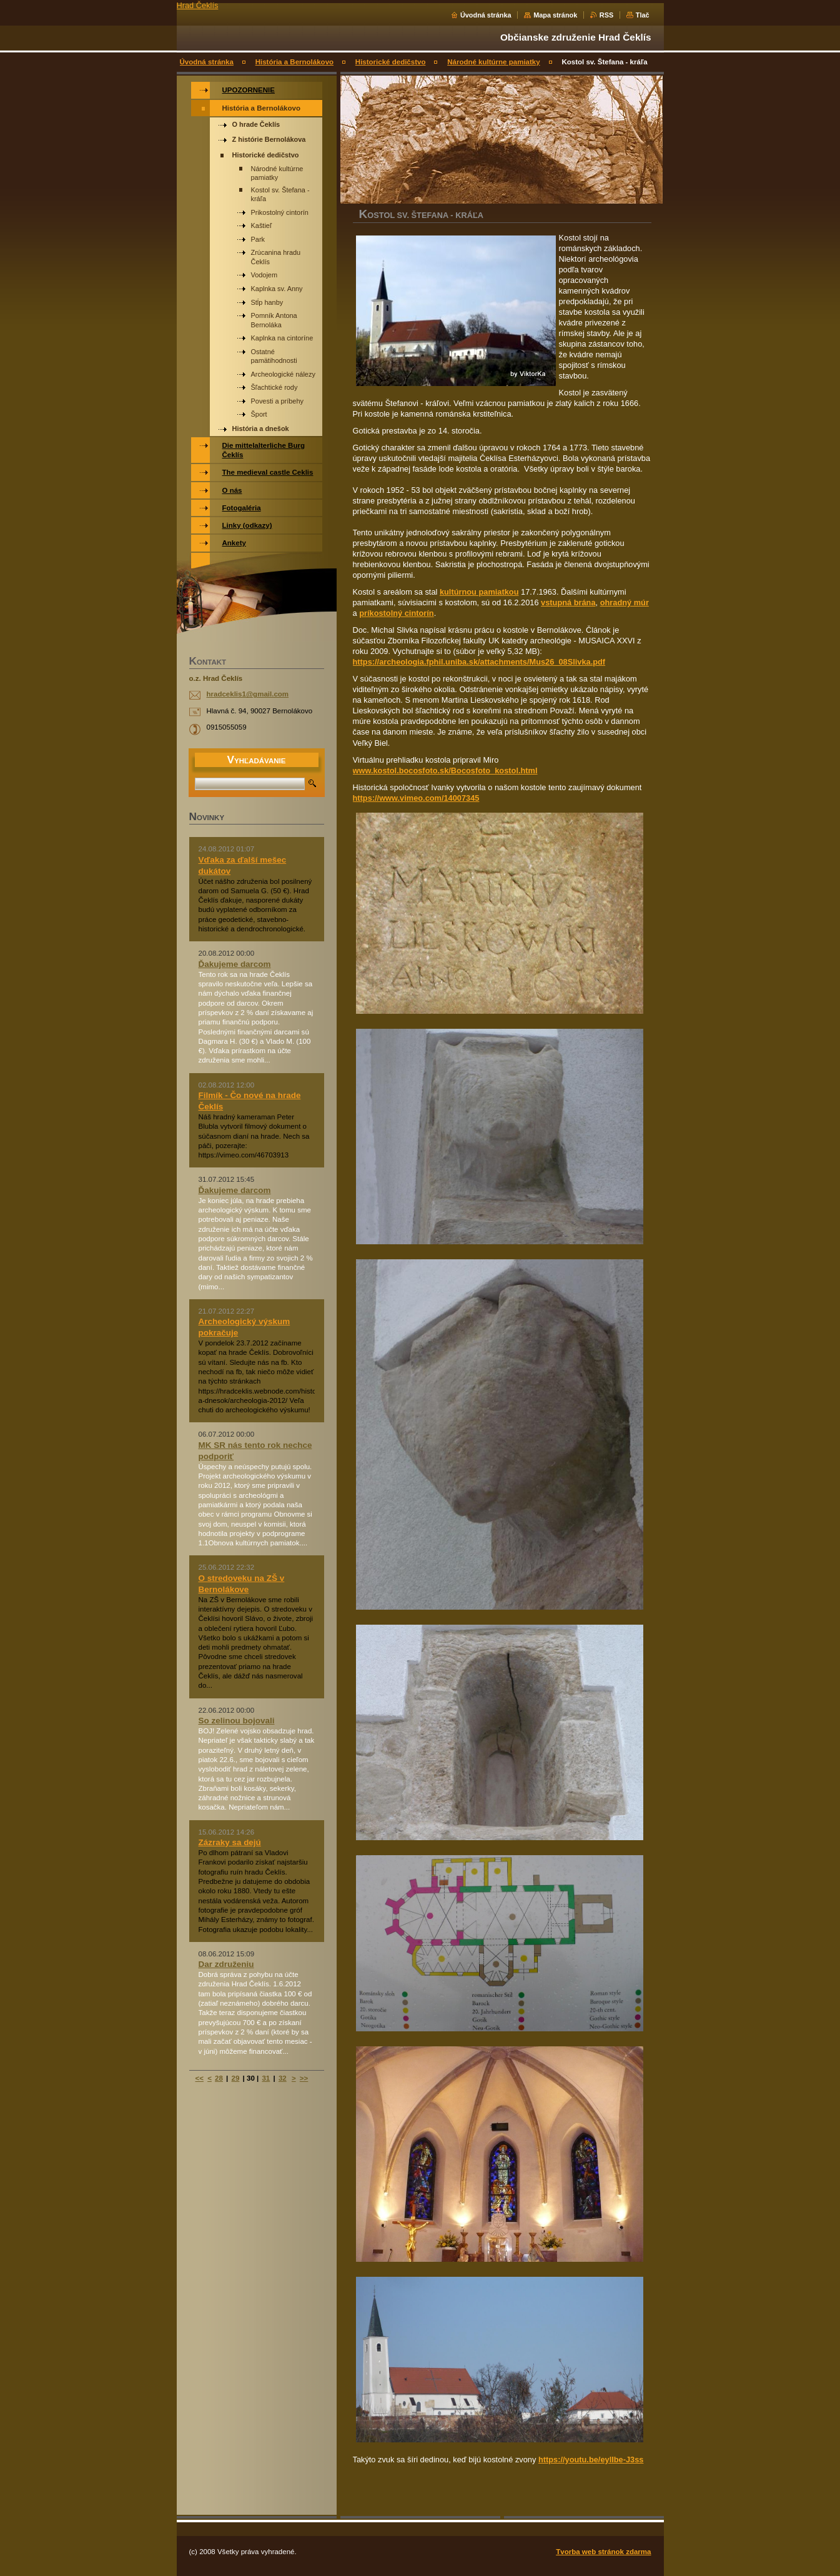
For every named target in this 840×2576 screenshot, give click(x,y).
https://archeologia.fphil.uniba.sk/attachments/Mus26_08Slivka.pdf (479, 661)
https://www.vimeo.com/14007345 (416, 798)
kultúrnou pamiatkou (479, 592)
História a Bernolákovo (294, 62)
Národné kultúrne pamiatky (493, 62)
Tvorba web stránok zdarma (603, 2551)
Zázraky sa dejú (230, 1842)
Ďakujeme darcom (235, 964)
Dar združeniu (226, 1964)
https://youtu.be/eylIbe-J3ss (591, 2459)
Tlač (643, 15)
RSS (606, 15)
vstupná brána (568, 602)
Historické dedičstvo (390, 62)
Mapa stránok (555, 15)
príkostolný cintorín (396, 613)
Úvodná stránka (485, 15)
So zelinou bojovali (237, 1720)
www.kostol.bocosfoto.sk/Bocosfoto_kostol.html (445, 770)
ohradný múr (624, 602)
